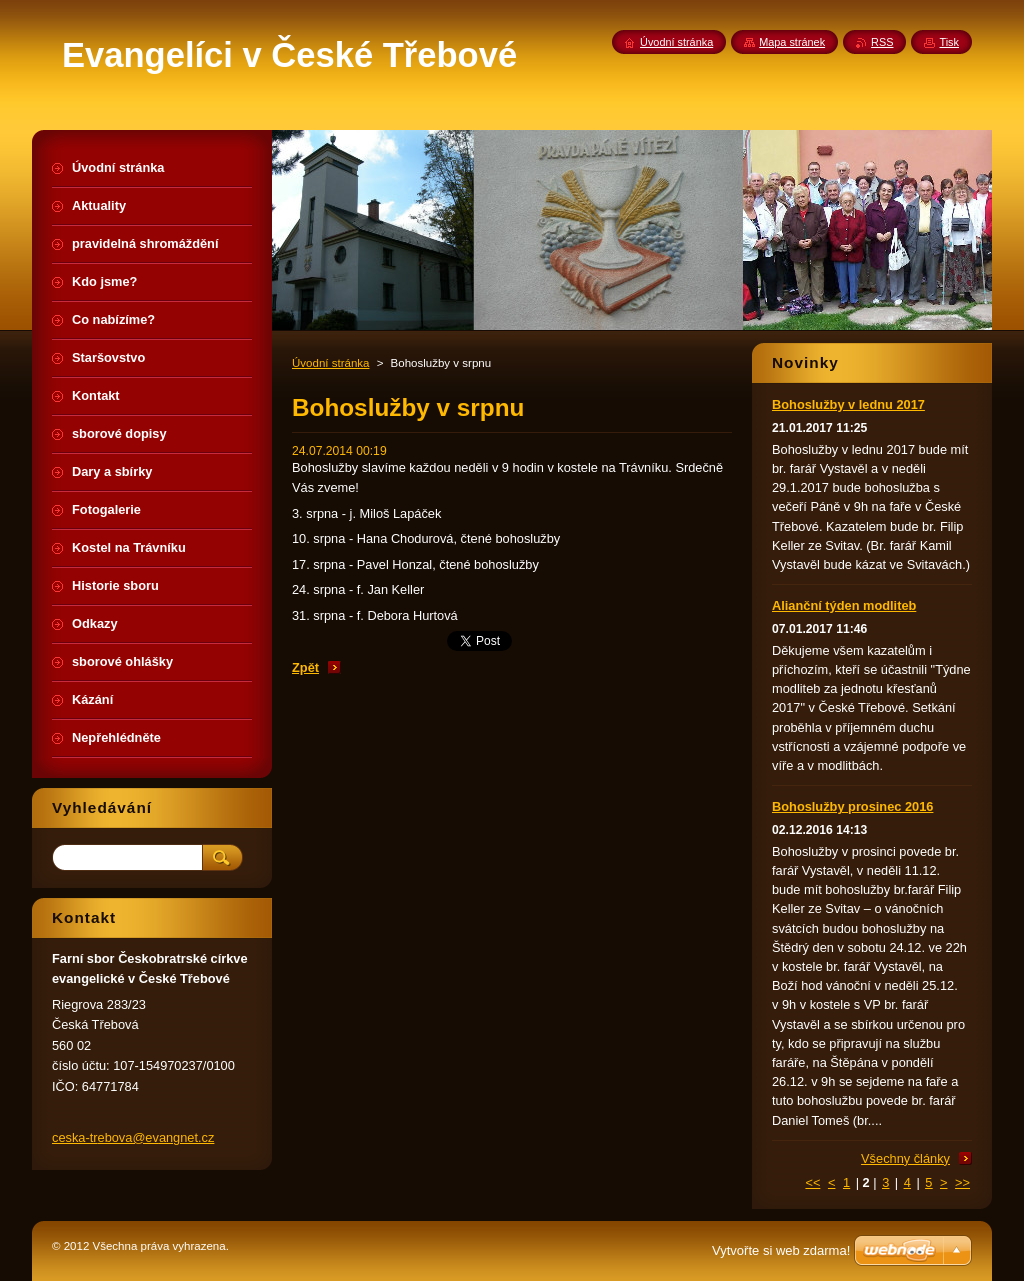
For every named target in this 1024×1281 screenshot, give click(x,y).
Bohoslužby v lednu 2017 (848, 404)
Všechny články (905, 1158)
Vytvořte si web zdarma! (781, 1250)
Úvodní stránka (330, 363)
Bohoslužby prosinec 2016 (852, 806)
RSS (882, 42)
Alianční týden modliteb (844, 605)
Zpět (305, 667)
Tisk (949, 42)
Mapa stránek (792, 42)
